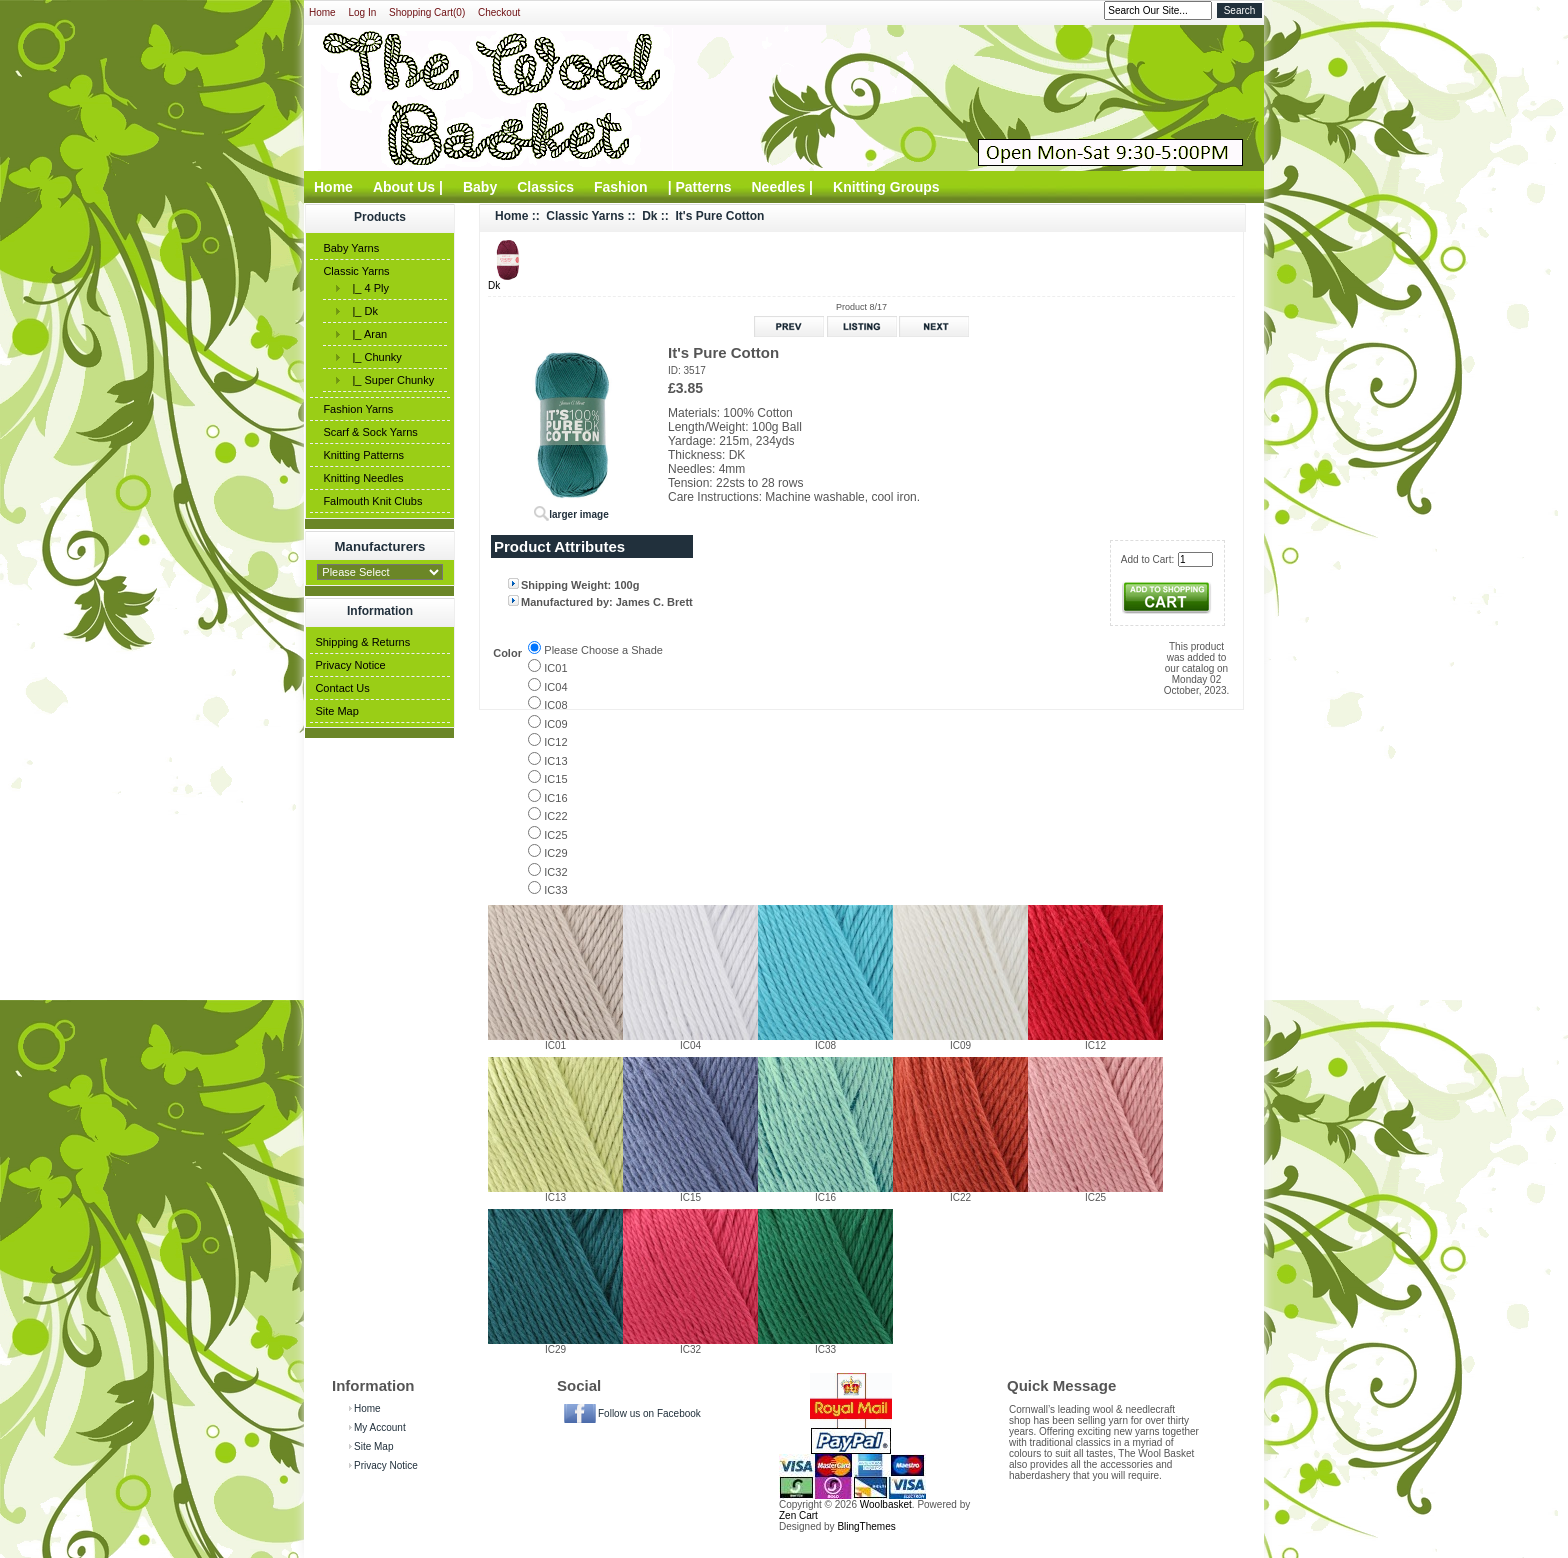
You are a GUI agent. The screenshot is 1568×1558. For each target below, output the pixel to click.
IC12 (555, 742)
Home (322, 12)
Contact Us (342, 688)
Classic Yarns (356, 271)
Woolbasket (886, 1504)
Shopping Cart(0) (427, 12)
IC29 (555, 853)
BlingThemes (866, 1526)
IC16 (555, 798)
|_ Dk (362, 311)
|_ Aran (366, 334)
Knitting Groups (886, 187)
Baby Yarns (351, 248)
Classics (545, 187)
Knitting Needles (363, 478)
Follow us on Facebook (649, 1413)
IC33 (555, 890)
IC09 (555, 724)
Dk (649, 216)
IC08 (555, 705)
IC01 (555, 668)
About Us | (408, 187)
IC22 (555, 816)
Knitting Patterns (363, 455)
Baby (480, 187)
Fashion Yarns (358, 409)
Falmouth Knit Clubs (372, 501)
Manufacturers (380, 546)
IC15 (555, 779)
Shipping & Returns (362, 642)
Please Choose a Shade (603, 650)
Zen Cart (798, 1515)
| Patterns (700, 187)
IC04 (555, 687)
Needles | (783, 187)
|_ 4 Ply (367, 288)
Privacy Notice (350, 665)
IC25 (555, 835)
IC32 (555, 872)
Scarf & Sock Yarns (370, 432)
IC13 (555, 761)
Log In (362, 12)
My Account (380, 1427)
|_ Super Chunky (390, 380)
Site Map (336, 711)
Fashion (621, 187)
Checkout (499, 12)
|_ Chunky (373, 357)
